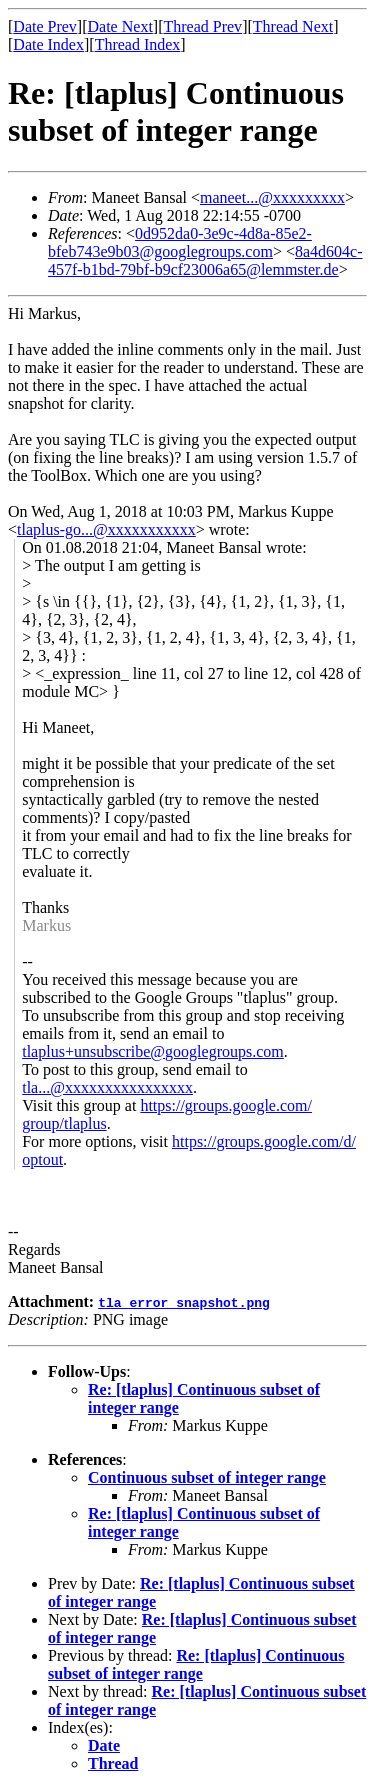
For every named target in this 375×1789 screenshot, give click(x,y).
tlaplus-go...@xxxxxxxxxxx (106, 529)
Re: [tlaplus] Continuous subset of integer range (196, 1664)
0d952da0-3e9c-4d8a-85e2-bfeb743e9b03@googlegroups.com (180, 242)
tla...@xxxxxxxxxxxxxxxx (107, 1087)
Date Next (120, 26)
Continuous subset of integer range (207, 1477)
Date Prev (45, 26)
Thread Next (293, 26)
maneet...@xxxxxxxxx (272, 197)
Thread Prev (202, 26)
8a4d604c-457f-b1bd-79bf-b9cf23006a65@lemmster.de (205, 260)
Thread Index (138, 44)
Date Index (48, 44)
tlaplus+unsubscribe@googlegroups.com (153, 1051)
